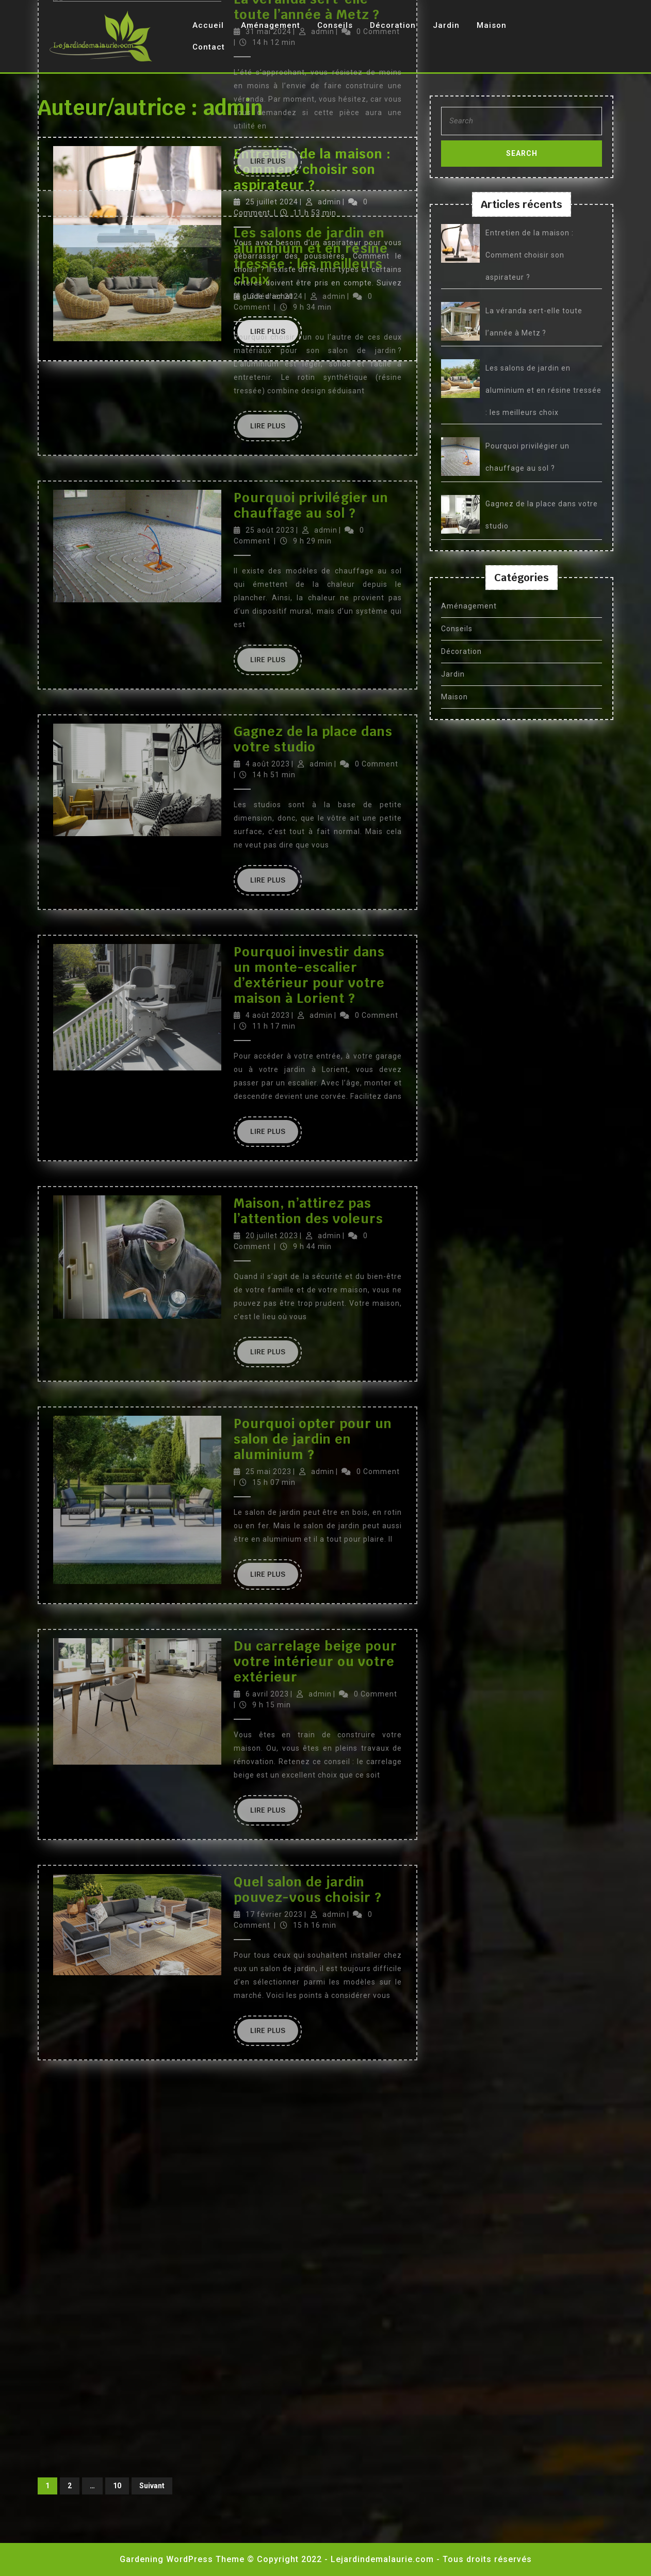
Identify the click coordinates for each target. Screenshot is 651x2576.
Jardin (446, 25)
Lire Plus (274, 153)
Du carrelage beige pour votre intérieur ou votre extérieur (315, 680)
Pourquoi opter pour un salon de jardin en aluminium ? (313, 458)
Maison (492, 25)
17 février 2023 (274, 933)
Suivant (152, 2486)
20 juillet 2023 (272, 254)
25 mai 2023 (268, 490)
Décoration (461, 651)
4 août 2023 (268, 34)
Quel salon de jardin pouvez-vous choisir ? (308, 908)
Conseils (457, 629)
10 (117, 2486)
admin (321, 34)
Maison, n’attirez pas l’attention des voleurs (308, 230)
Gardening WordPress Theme (182, 2559)
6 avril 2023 (267, 713)
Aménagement (469, 606)
